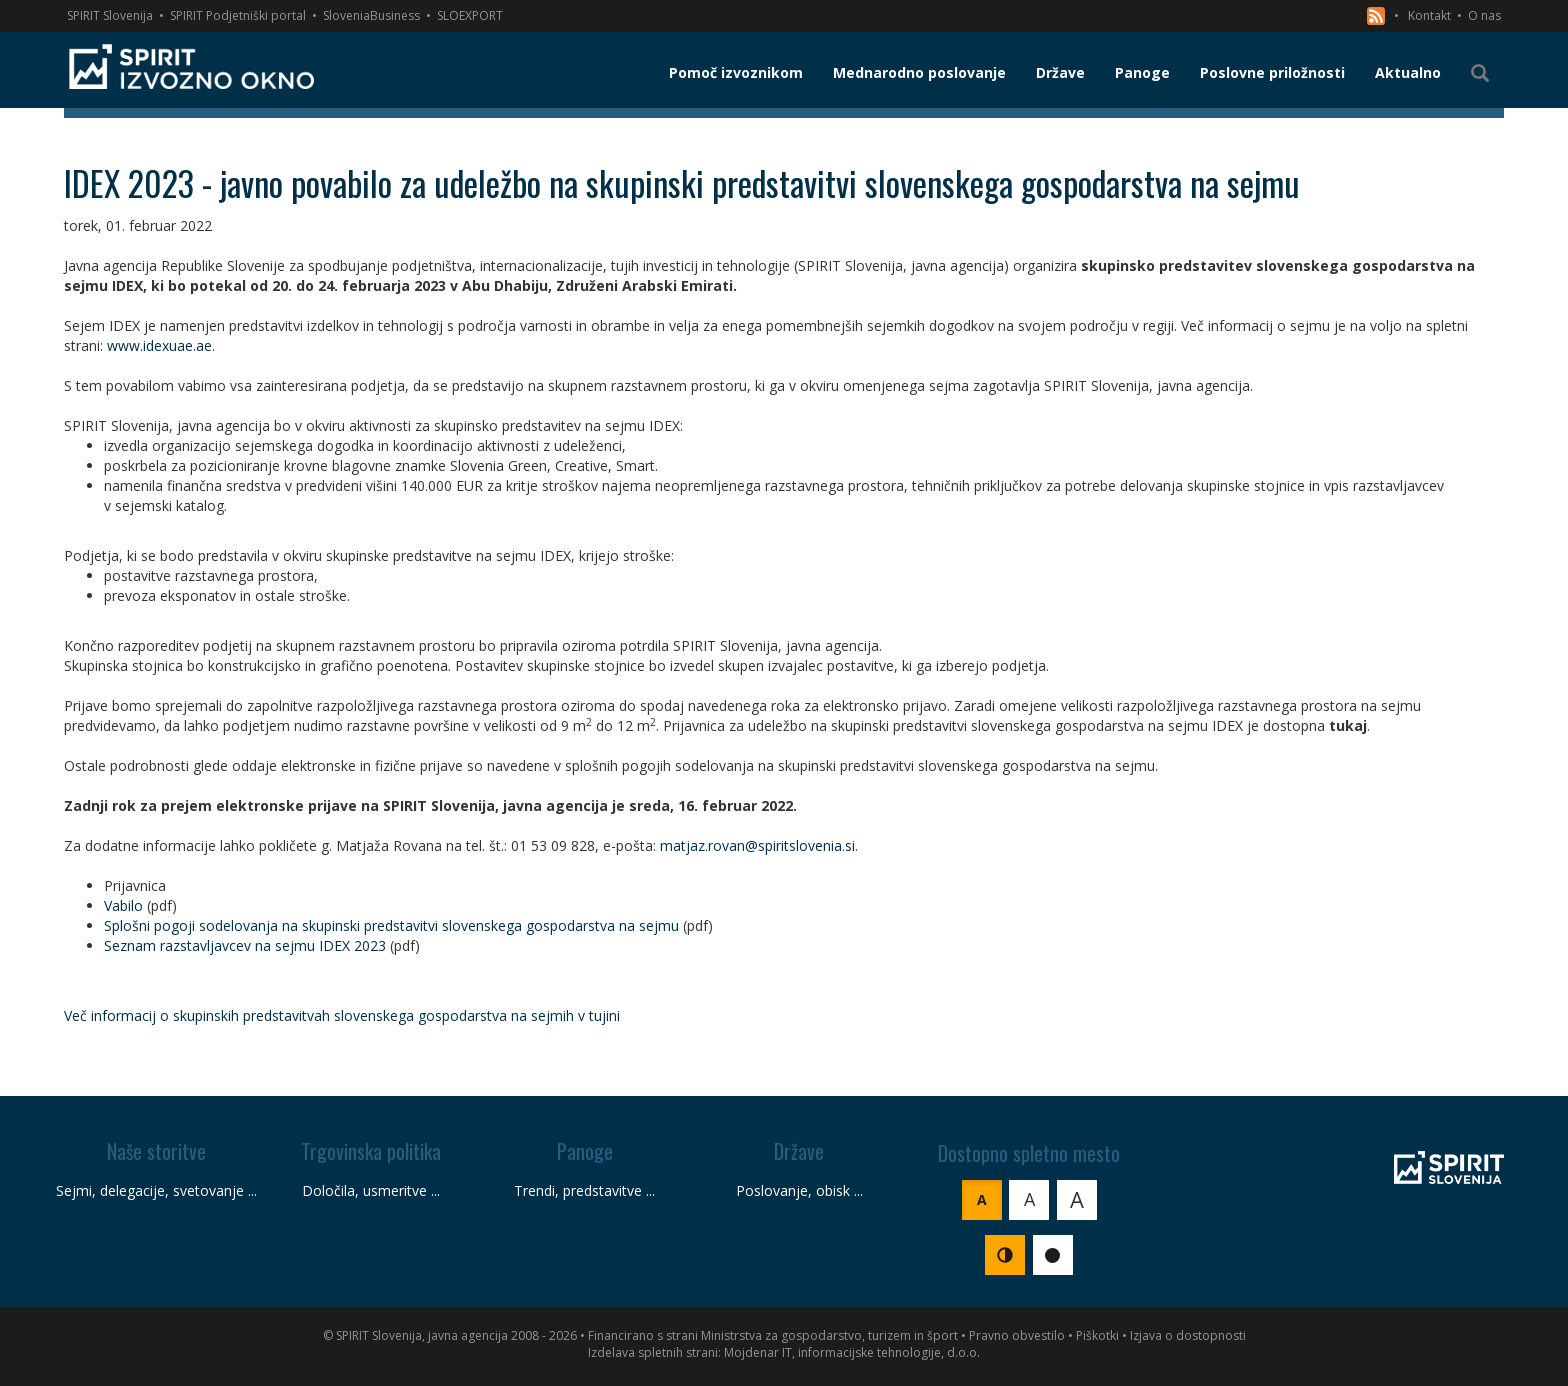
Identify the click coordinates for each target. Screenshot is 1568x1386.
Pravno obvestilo (1017, 1335)
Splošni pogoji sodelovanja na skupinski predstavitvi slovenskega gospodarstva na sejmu (391, 925)
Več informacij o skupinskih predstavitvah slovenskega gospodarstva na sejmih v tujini (342, 1015)
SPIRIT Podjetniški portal (238, 15)
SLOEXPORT (470, 15)
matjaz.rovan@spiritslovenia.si (757, 845)
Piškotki (1097, 1335)
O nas (1484, 15)
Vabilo (123, 905)
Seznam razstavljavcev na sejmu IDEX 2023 (245, 945)
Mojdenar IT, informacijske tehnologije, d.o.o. (852, 1352)
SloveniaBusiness (371, 15)
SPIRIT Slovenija (110, 15)
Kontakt (1429, 15)
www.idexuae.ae (159, 345)
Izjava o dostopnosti (1188, 1335)
